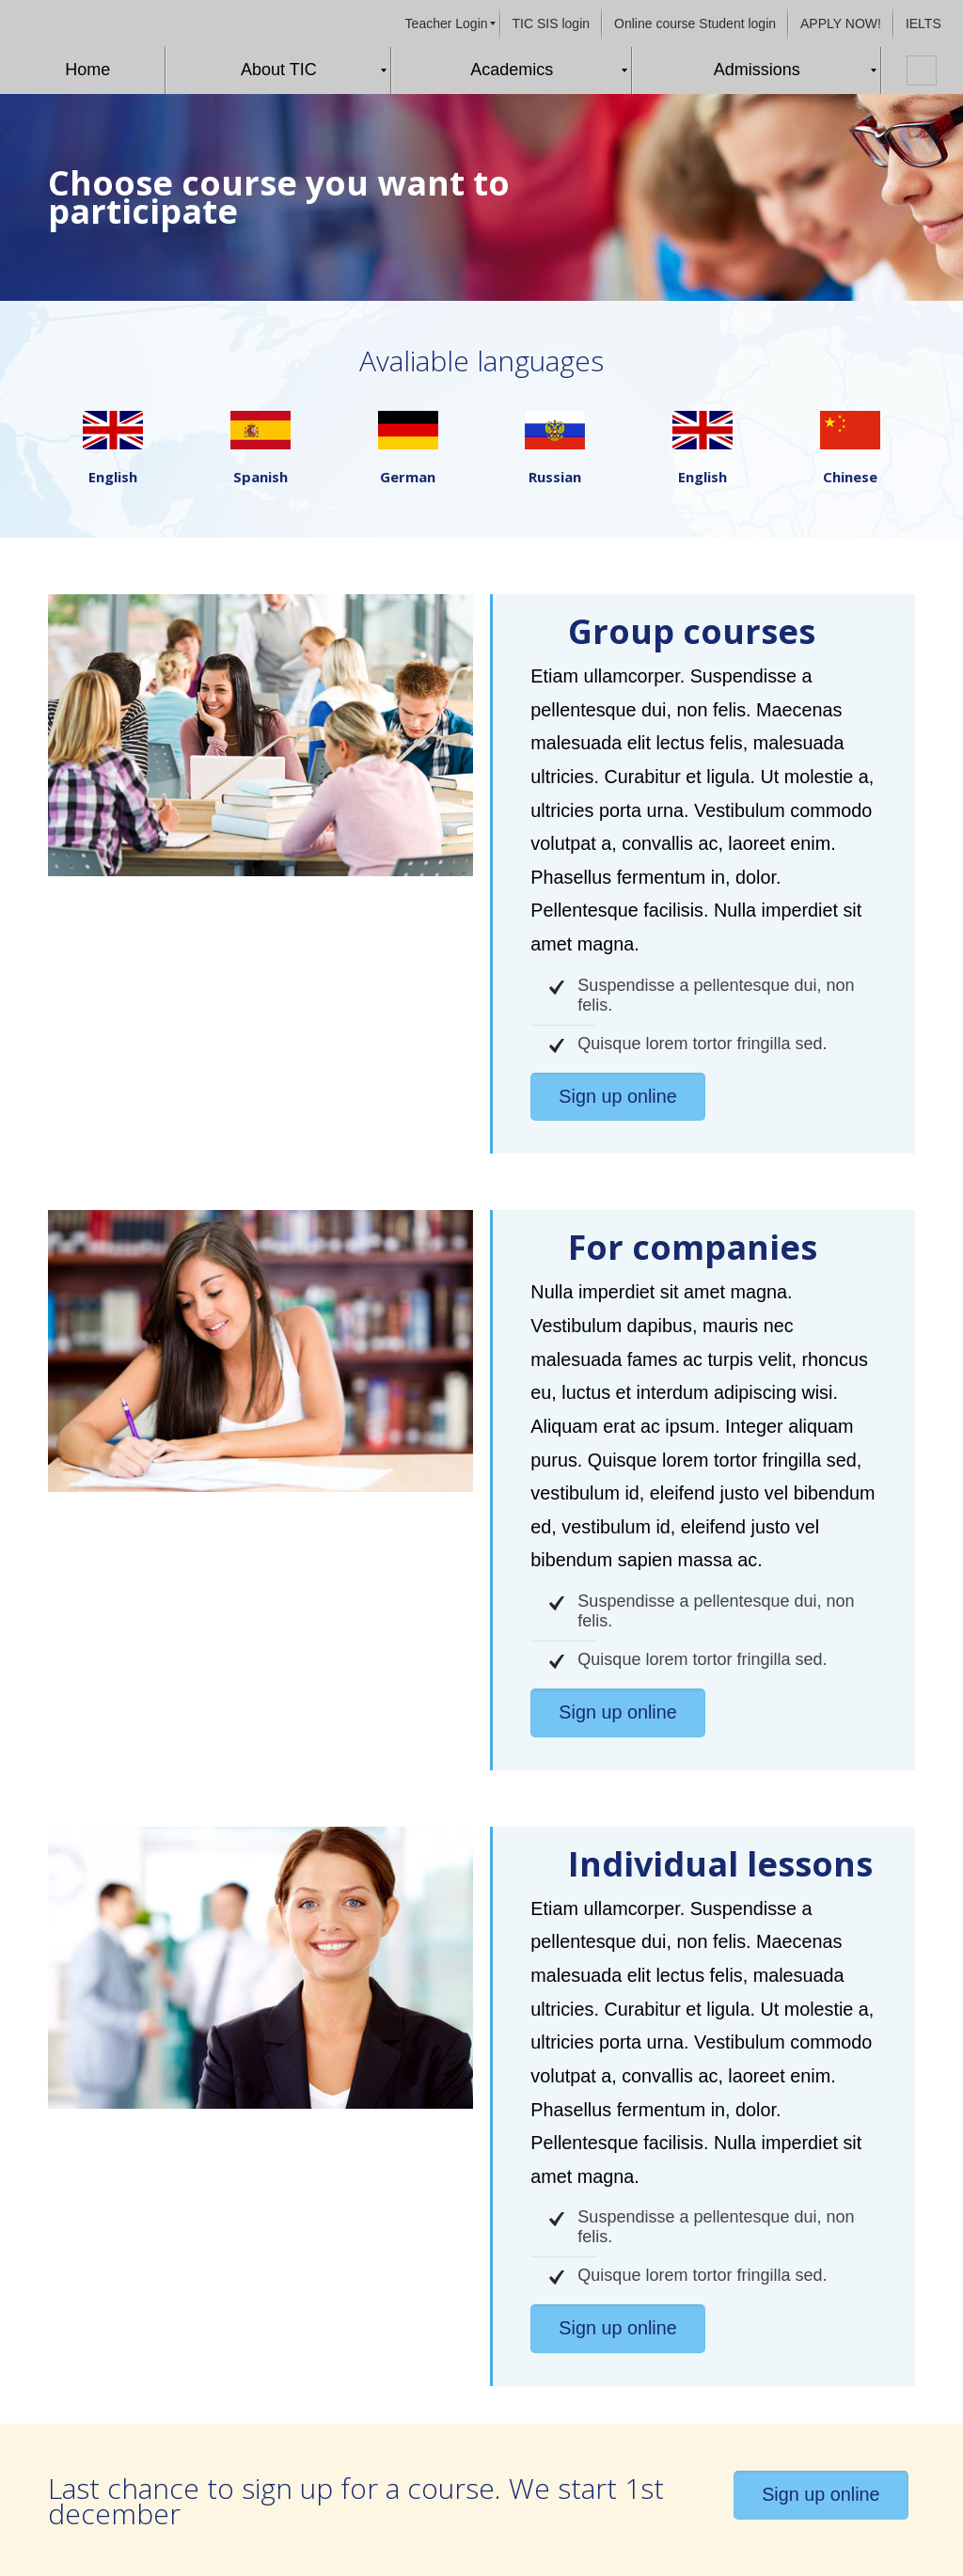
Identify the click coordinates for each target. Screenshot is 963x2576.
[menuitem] (446, 23)
